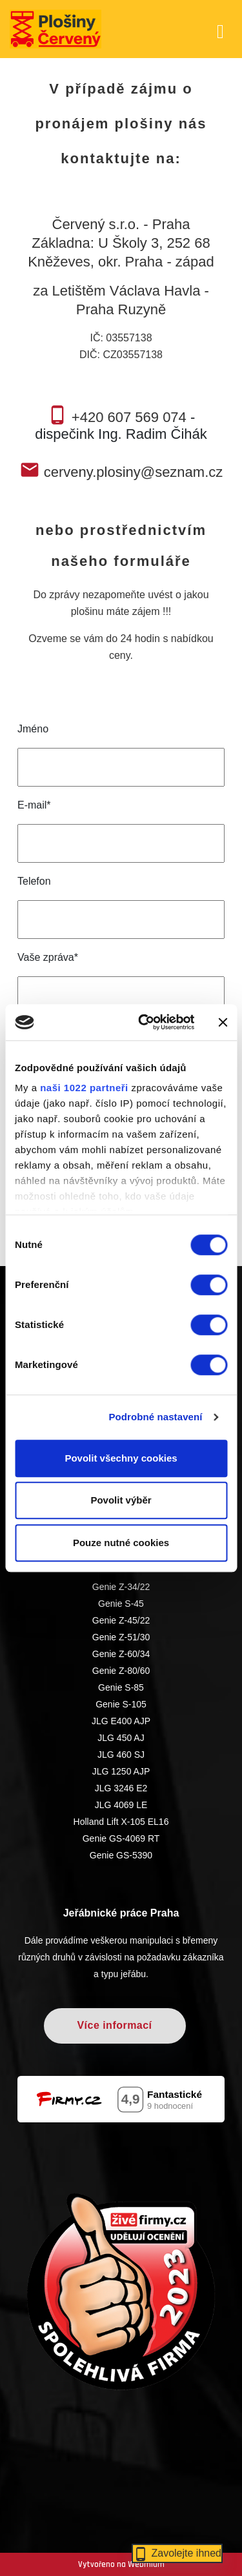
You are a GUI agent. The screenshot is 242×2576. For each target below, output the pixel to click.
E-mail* (34, 805)
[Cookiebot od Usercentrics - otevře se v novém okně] (144, 1022)
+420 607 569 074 (129, 417)
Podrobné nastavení (155, 1416)
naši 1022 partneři (84, 1087)
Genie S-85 (121, 1687)
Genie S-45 (121, 1603)
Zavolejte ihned (177, 2553)
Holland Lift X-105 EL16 (121, 1821)
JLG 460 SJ (121, 1754)
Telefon (34, 881)
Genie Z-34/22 (121, 1587)
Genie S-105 (121, 1704)
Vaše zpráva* (47, 957)
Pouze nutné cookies (121, 1542)
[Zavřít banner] (222, 1022)
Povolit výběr (120, 1499)
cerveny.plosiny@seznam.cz (133, 472)
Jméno (32, 728)
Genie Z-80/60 (121, 1670)
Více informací (114, 2025)
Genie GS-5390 (121, 1855)
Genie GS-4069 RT (121, 1838)
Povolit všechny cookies (121, 1458)
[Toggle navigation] (220, 29)
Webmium (146, 2564)
